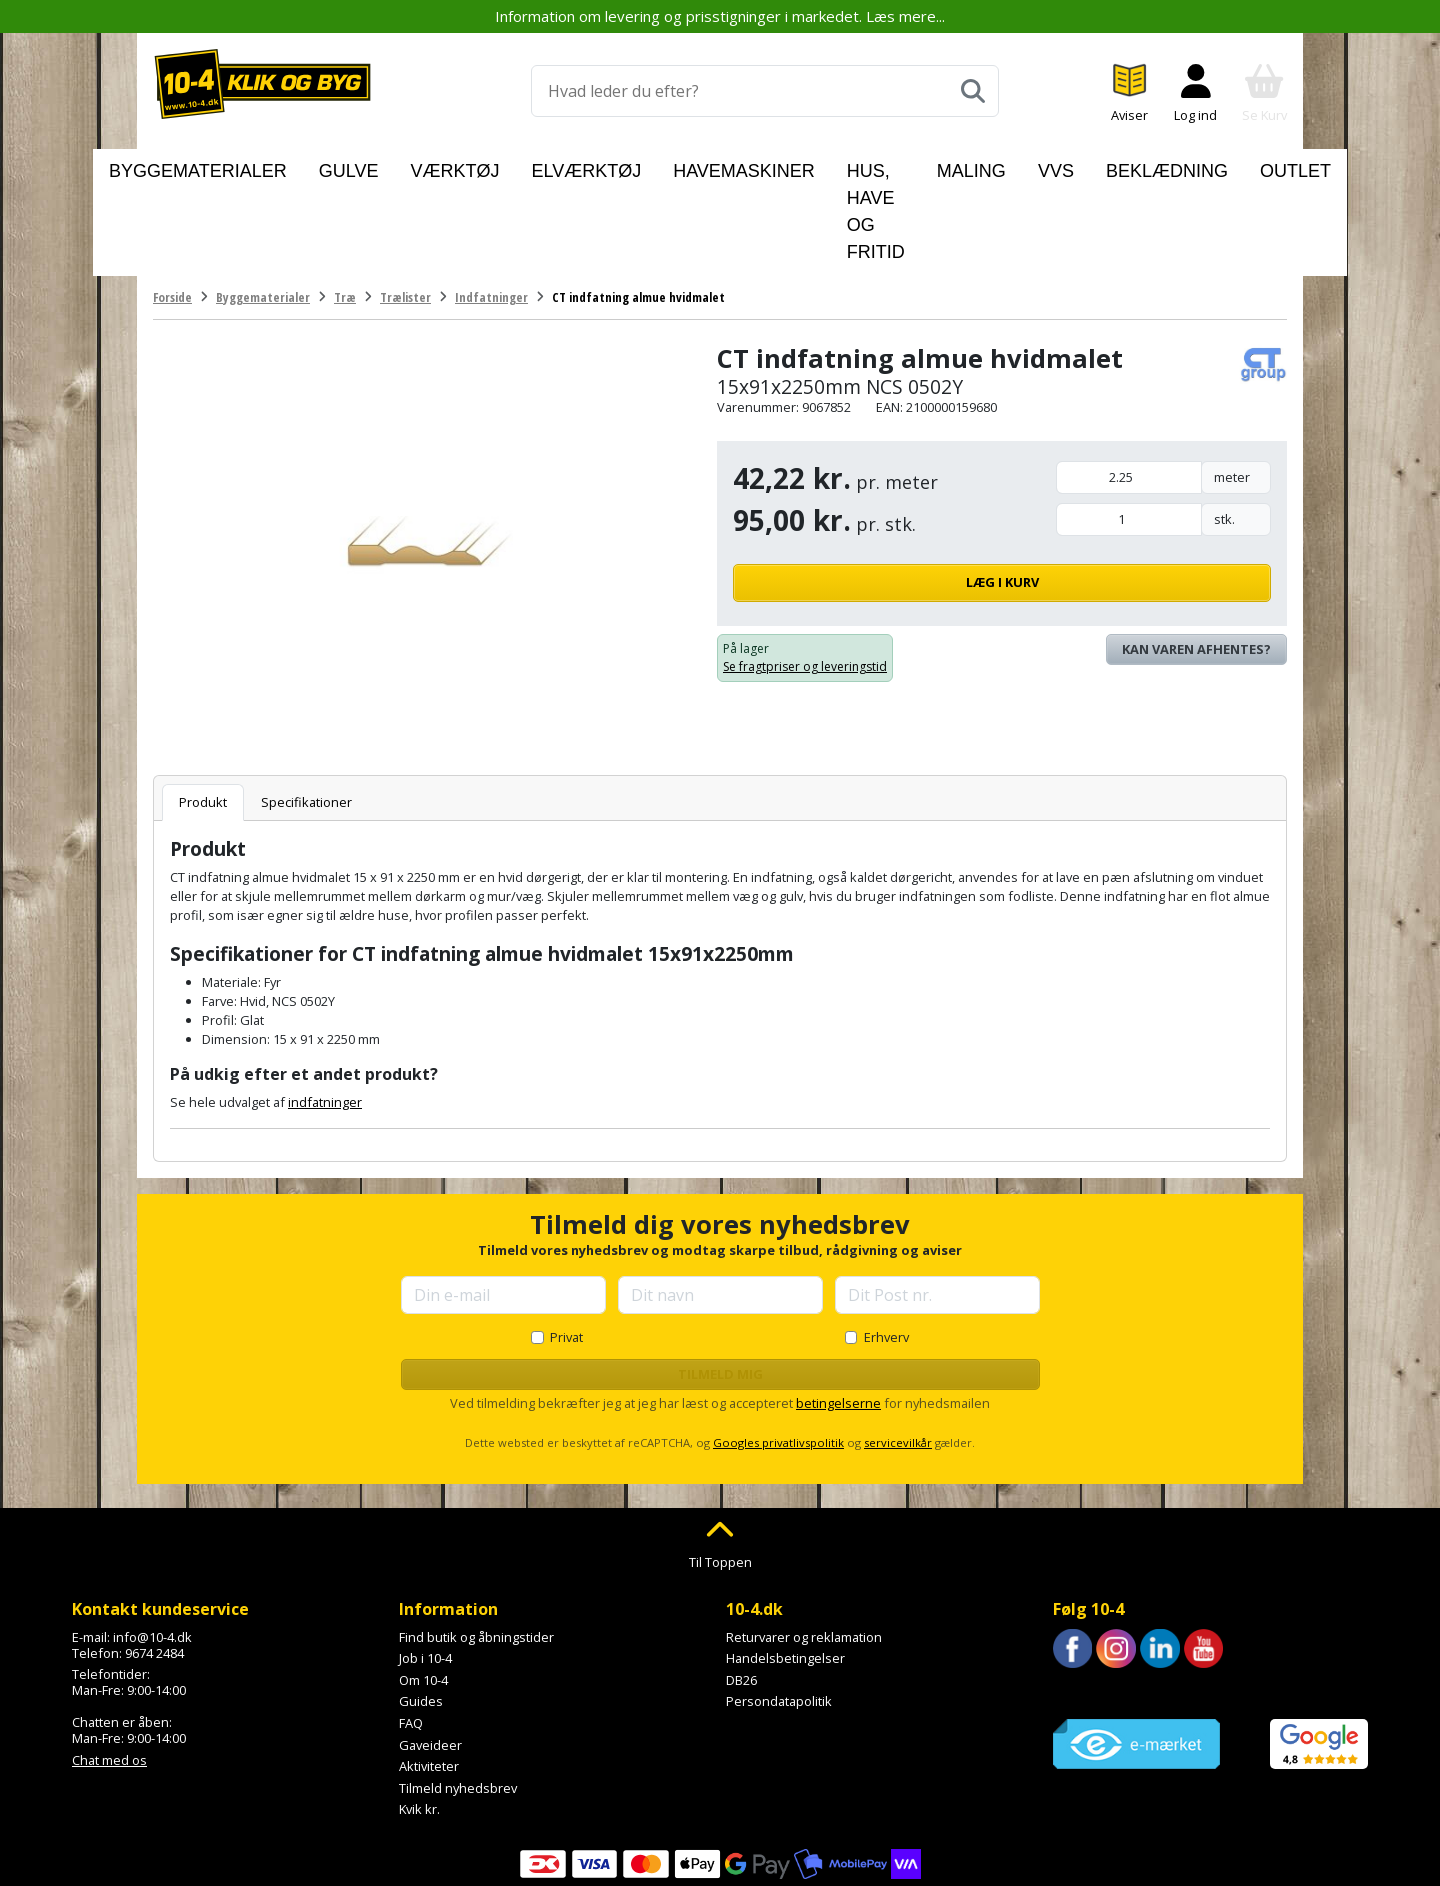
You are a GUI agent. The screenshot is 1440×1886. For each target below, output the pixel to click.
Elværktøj (555, 166)
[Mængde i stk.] (1129, 427)
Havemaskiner (676, 166)
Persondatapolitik (779, 1609)
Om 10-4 (423, 1588)
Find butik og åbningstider (476, 1544)
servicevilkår (898, 1350)
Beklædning (1117, 166)
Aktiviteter (429, 1674)
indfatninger (325, 1009)
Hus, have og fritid (833, 166)
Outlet (1216, 166)
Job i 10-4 (425, 1566)
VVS (1031, 166)
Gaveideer (430, 1652)
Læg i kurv (1163, 490)
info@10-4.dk (152, 1544)
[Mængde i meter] (1129, 385)
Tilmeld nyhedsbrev (458, 1696)
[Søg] (973, 91)
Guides (421, 1609)
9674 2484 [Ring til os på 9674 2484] (154, 1560)
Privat (566, 1245)
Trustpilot (1081, 1601)
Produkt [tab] (203, 710)
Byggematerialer (264, 166)
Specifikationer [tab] (306, 710)
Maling (963, 166)
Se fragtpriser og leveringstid (805, 574)
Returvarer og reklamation (804, 1544)
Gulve (378, 166)
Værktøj (458, 166)
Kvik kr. (419, 1717)
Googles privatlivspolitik (778, 1350)
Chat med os (109, 1668)
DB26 (741, 1588)
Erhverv (886, 1245)
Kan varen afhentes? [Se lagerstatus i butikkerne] (1196, 557)
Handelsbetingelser (785, 1566)
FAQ (411, 1631)
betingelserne (838, 1311)
